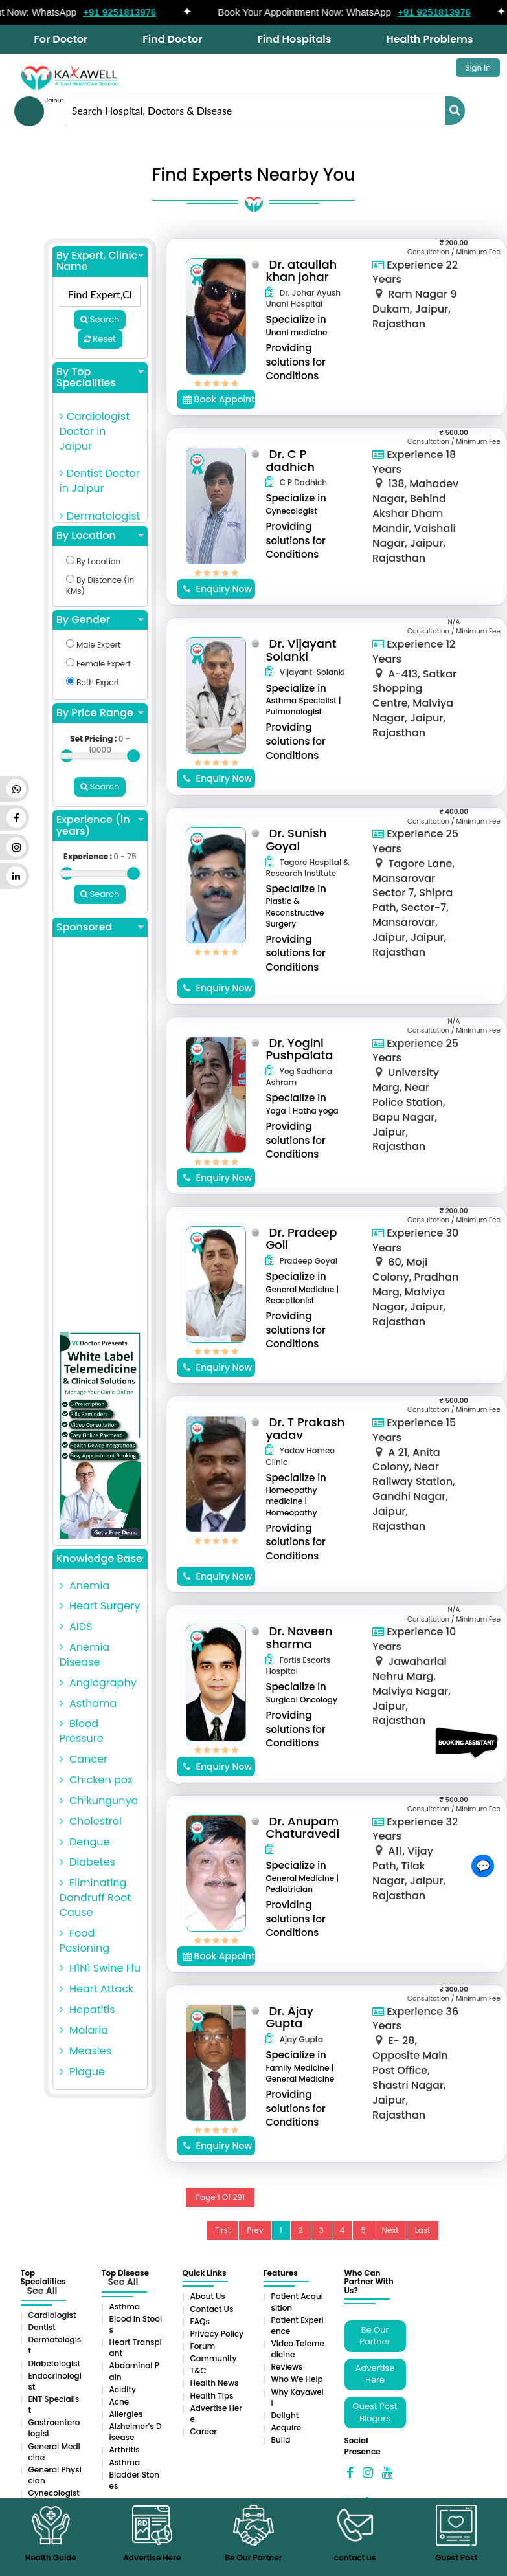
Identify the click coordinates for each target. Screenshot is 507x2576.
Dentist (42, 2327)
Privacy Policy (217, 2333)
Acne (119, 2401)
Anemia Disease (84, 1654)
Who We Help (297, 2378)
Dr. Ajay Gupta (289, 2017)
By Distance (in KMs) (100, 586)
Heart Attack (96, 1988)
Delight (285, 2415)
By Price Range (100, 713)
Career (203, 2431)
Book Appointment (219, 399)
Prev (255, 2230)
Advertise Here (375, 2374)
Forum (203, 2345)
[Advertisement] (100, 1137)
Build (281, 2439)
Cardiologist (52, 2314)
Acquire (286, 2427)
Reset (100, 339)
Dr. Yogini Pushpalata (299, 1049)
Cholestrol (91, 1821)
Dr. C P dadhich (290, 460)
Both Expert (93, 682)
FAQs (200, 2321)
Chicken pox (96, 1779)
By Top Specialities (100, 377)
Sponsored (100, 927)
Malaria (84, 2030)
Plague (82, 2071)
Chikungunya (99, 1800)
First (223, 2230)
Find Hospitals (294, 39)
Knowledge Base (100, 1559)
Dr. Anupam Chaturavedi (302, 1827)
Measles (85, 2050)
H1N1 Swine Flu (100, 1968)
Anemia (84, 1585)
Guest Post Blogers (375, 2412)
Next (390, 2230)
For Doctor (60, 39)
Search (99, 319)
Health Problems (429, 39)
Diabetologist (54, 2363)
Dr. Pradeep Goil (301, 1238)
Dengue (85, 1841)
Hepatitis (87, 2009)
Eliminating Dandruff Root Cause (95, 1897)
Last (423, 2230)
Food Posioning (84, 1940)
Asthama (88, 1703)
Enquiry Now (217, 588)
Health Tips (212, 2395)
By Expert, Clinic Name (100, 261)
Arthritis (124, 2449)
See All (42, 2290)
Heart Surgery (100, 1605)
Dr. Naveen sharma (298, 1637)
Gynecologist (54, 2492)
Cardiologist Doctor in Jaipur (95, 431)
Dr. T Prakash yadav (304, 1428)
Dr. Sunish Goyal (295, 839)
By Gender (100, 620)
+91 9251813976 (132, 11)
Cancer (83, 1759)
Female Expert (98, 663)
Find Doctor (172, 39)
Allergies (126, 2413)
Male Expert (93, 644)
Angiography (98, 1682)
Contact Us (212, 2309)
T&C (198, 2370)
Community (213, 2358)
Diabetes (87, 1862)
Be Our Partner (374, 2336)
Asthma (125, 2306)
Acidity (122, 2389)
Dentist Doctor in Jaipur (100, 481)
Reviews (287, 2366)
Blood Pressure (82, 1731)
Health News (214, 2382)
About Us (207, 2296)
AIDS (76, 1626)
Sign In (478, 67)
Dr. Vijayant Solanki (300, 650)
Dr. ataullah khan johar (301, 270)
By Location (100, 536)
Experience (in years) (100, 825)
